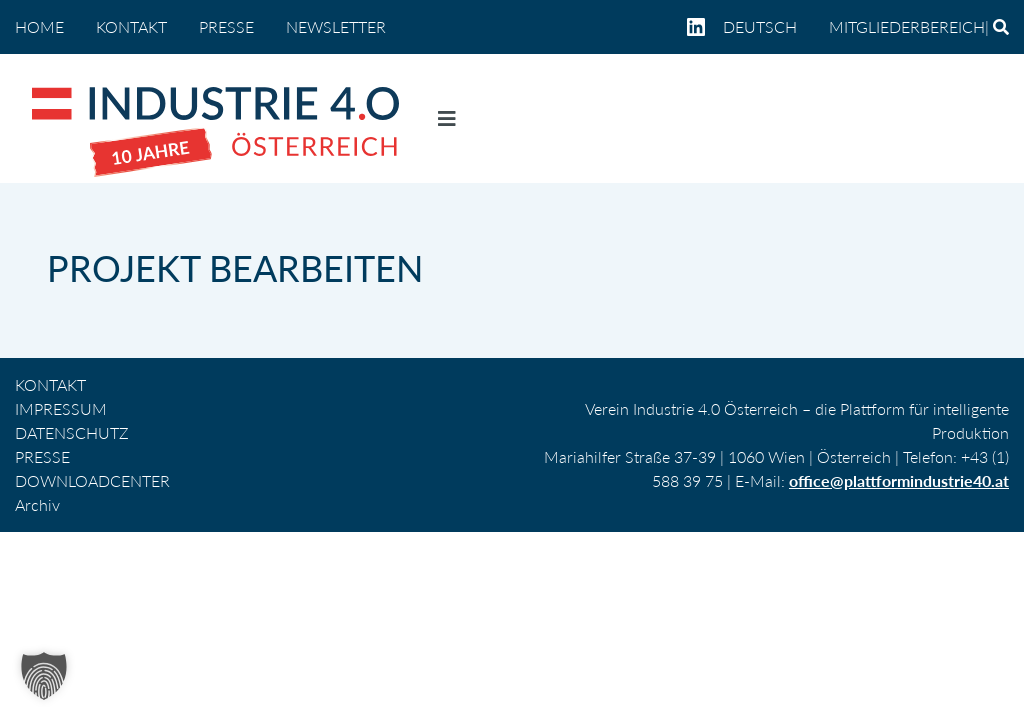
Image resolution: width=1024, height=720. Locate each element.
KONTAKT (131, 26)
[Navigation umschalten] (447, 123)
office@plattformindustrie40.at (899, 480)
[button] (44, 676)
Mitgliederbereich (907, 26)
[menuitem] (768, 27)
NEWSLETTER (336, 26)
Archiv (37, 504)
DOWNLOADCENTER (92, 480)
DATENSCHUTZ (72, 432)
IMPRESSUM (61, 408)
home (39, 26)
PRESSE (226, 26)
